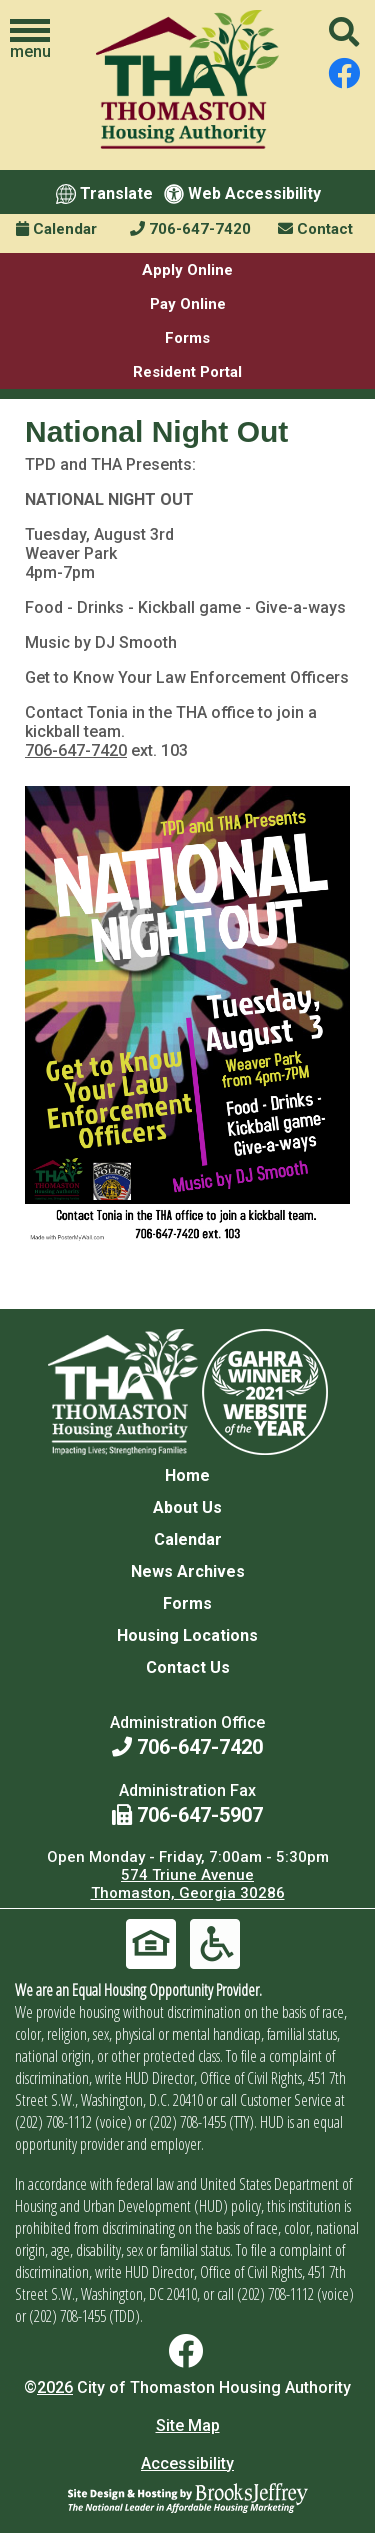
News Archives (188, 1571)
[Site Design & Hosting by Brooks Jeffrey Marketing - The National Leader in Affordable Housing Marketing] (188, 2498)
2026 (55, 2387)
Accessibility (187, 2463)
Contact (315, 229)
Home (187, 1475)
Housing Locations (187, 1635)
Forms (187, 338)
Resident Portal (187, 372)
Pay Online (188, 304)
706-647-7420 (190, 229)
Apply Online (187, 270)
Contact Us (188, 1667)
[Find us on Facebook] (344, 74)
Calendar (56, 229)
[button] (30, 40)
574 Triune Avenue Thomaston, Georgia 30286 (188, 1884)
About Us (187, 1507)
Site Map (188, 2425)
